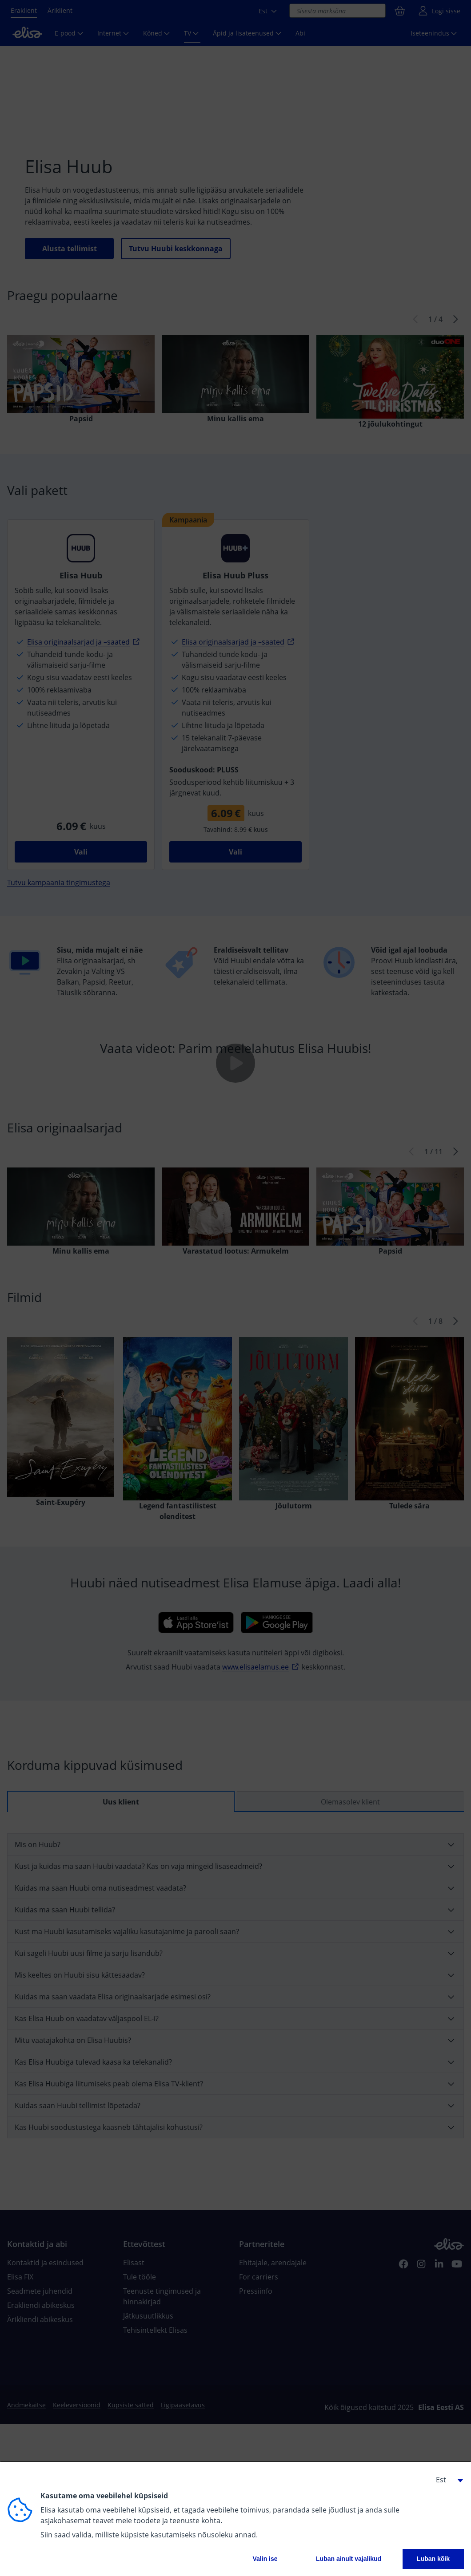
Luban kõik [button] (433, 2558)
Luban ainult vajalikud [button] (348, 2558)
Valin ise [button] (265, 2558)
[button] (446, 2479)
